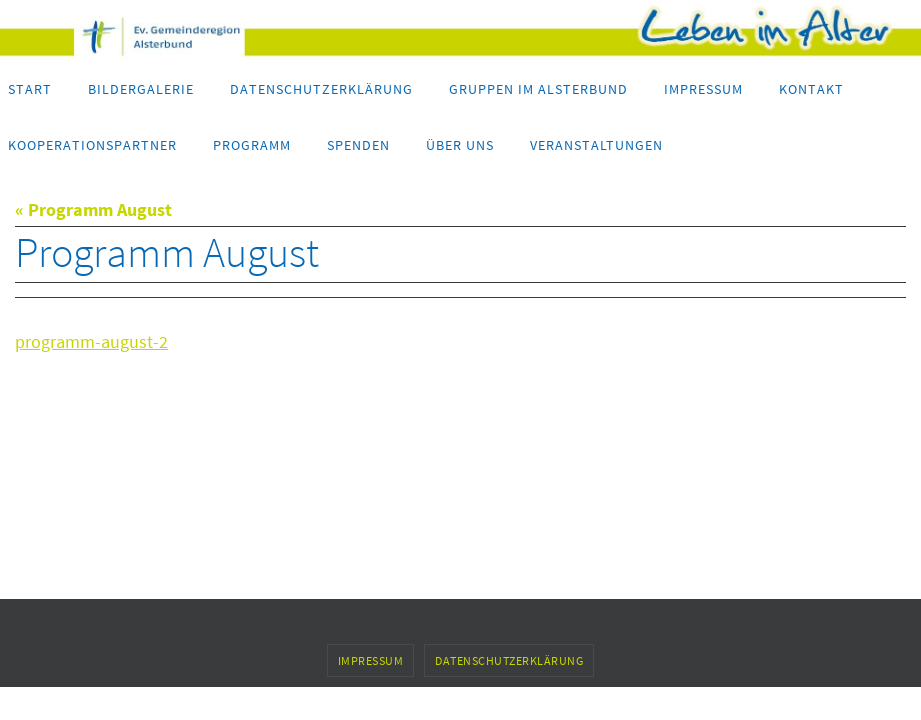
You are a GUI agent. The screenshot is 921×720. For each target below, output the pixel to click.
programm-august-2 (91, 341)
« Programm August (93, 209)
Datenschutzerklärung (509, 660)
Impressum (371, 660)
